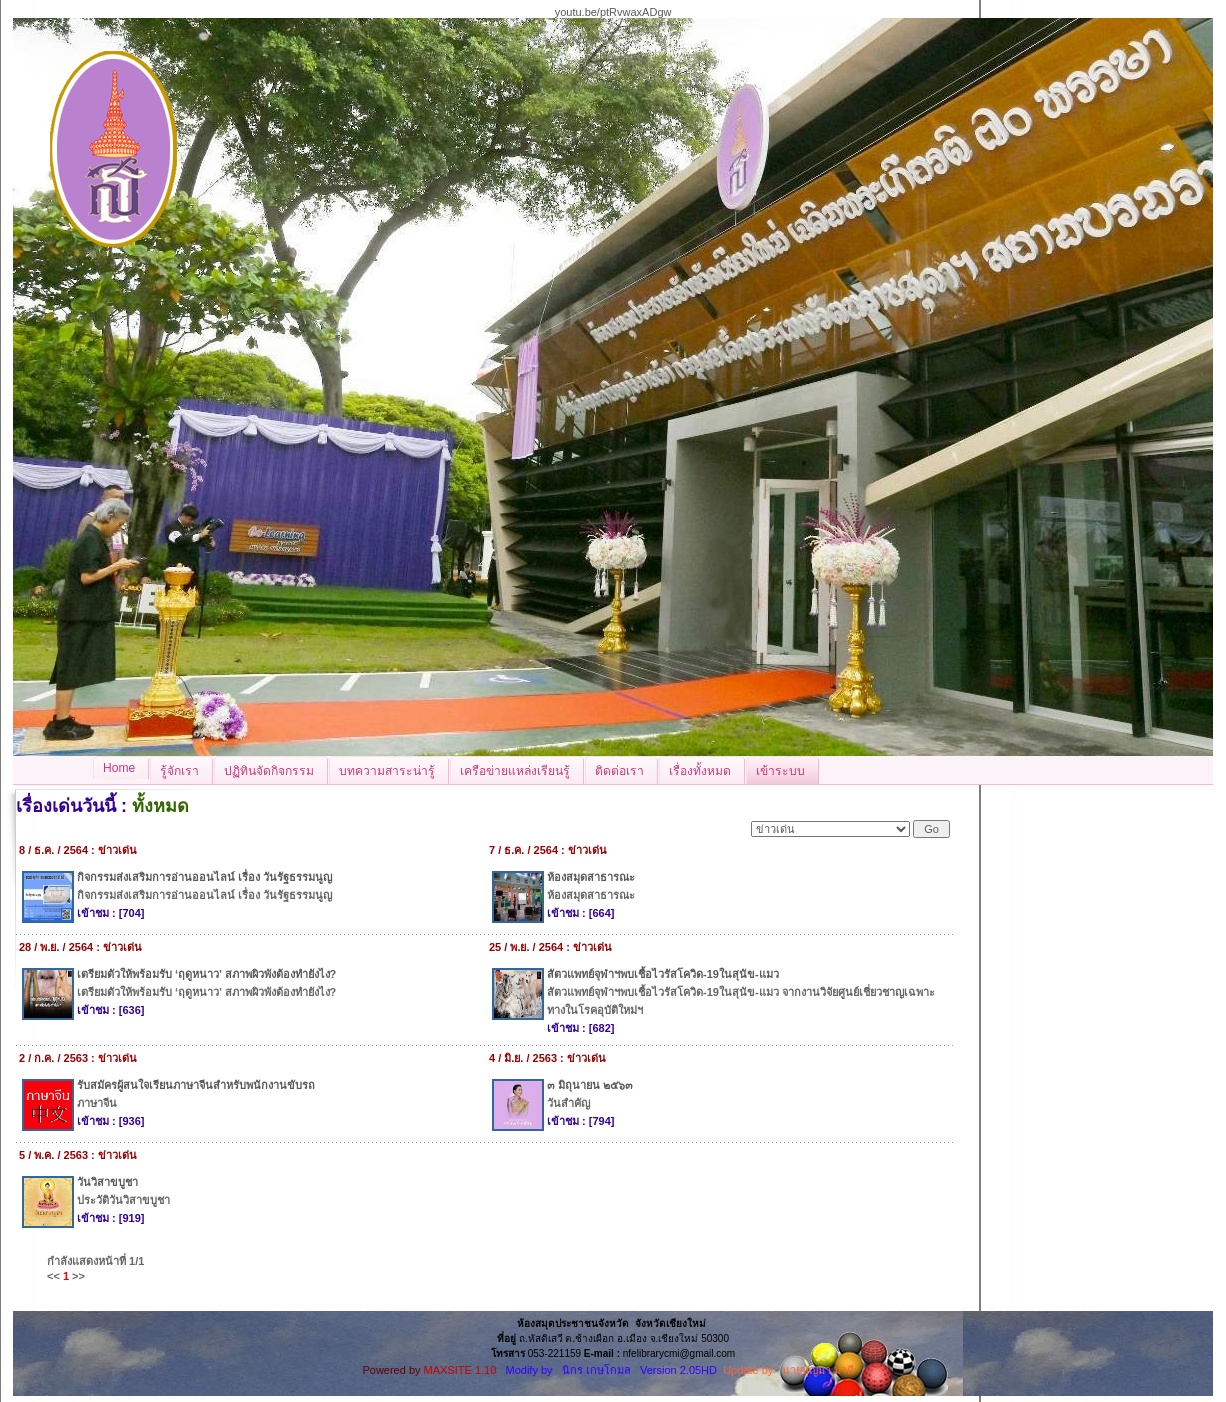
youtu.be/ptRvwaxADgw (613, 12)
